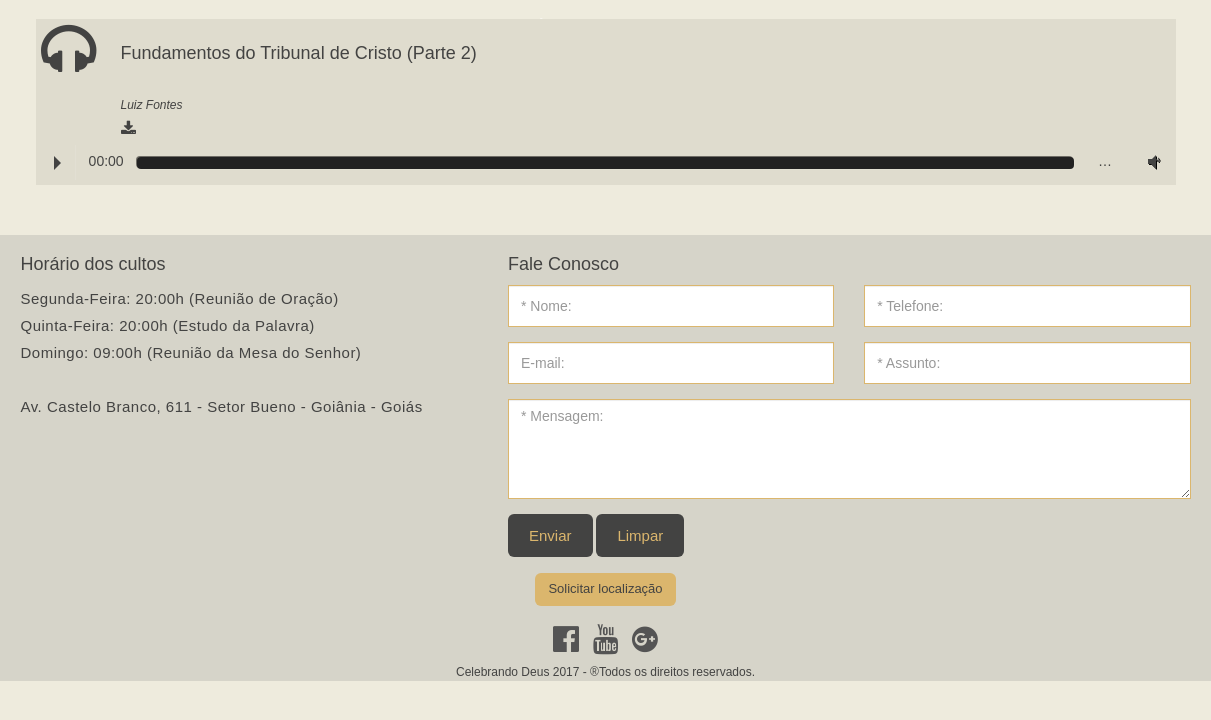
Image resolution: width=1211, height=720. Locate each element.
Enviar (550, 535)
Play (57, 163)
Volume (1150, 161)
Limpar (640, 535)
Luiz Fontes (152, 105)
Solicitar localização (605, 588)
